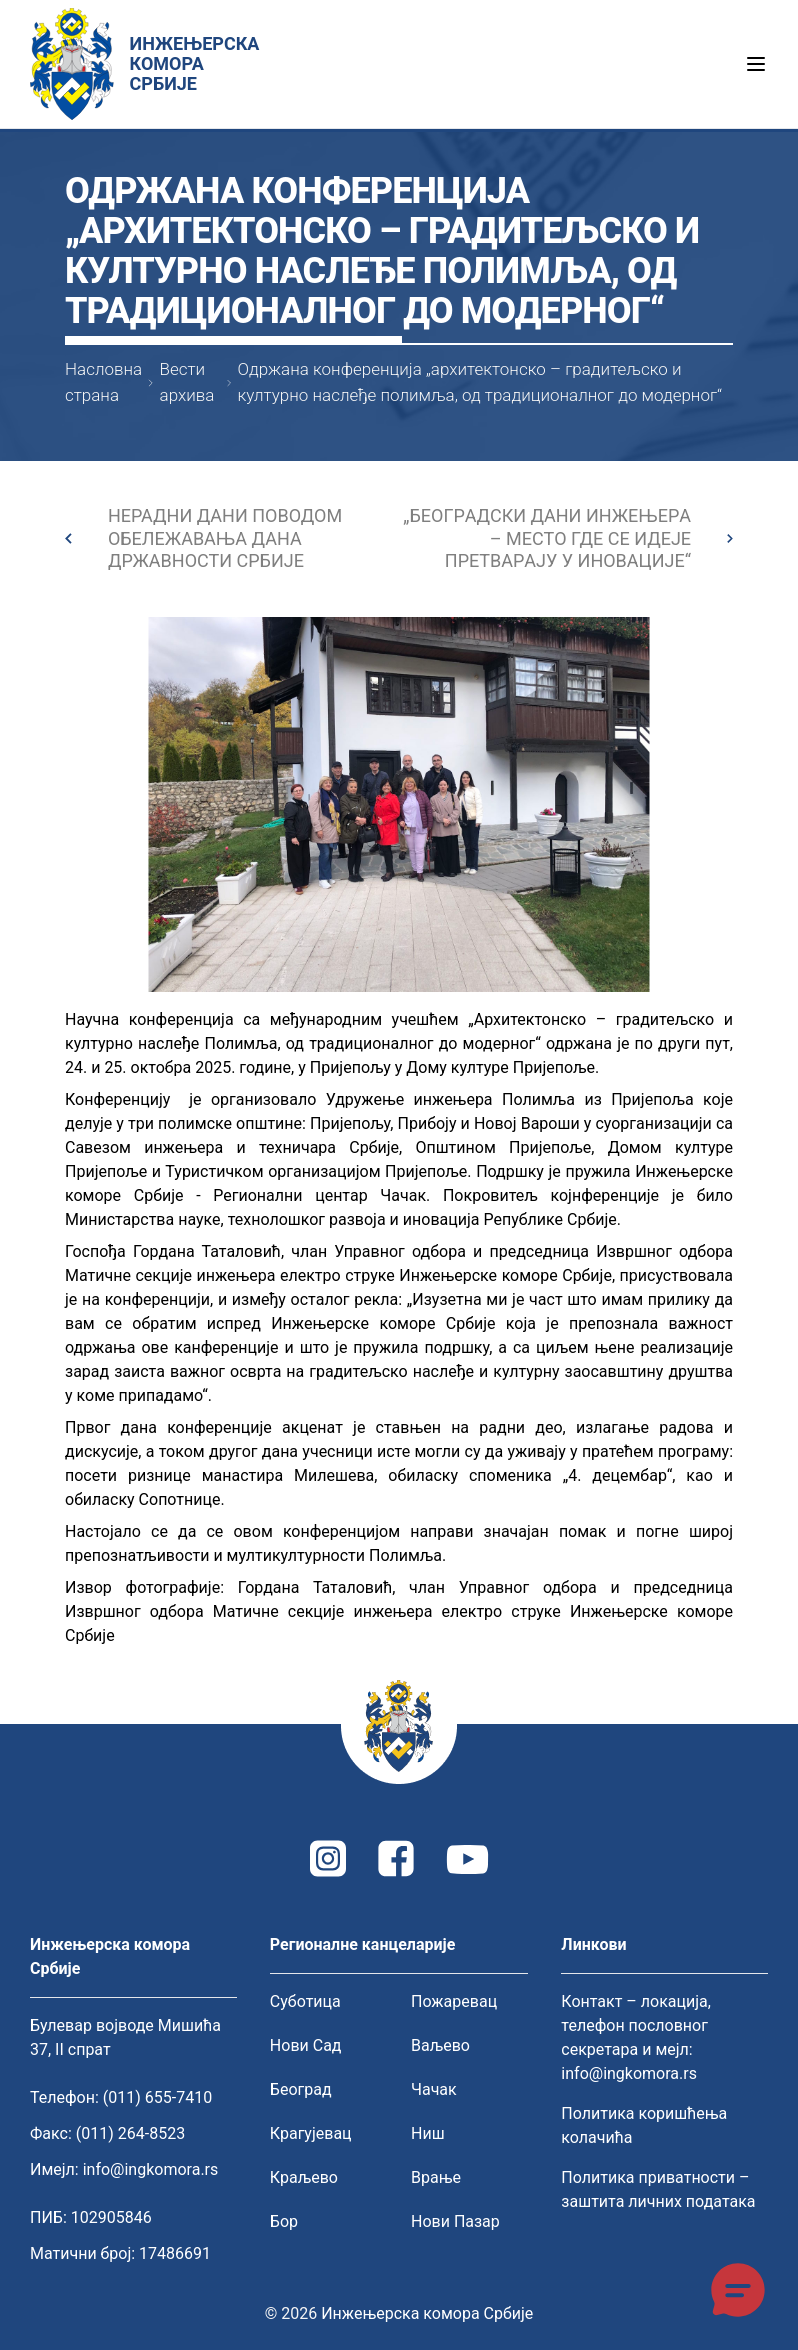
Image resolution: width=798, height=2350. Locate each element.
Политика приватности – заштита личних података (658, 2189)
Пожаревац (454, 2001)
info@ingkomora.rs (151, 2169)
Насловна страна (103, 382)
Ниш (428, 2133)
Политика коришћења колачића (644, 2125)
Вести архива (187, 382)
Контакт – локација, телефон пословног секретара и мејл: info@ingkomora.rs (636, 2037)
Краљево (304, 2177)
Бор (284, 2221)
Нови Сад (306, 2045)
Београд (301, 2089)
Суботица (305, 2001)
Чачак (434, 2089)
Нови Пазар (455, 2221)
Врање (436, 2177)
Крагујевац (311, 2133)
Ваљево (440, 2045)
